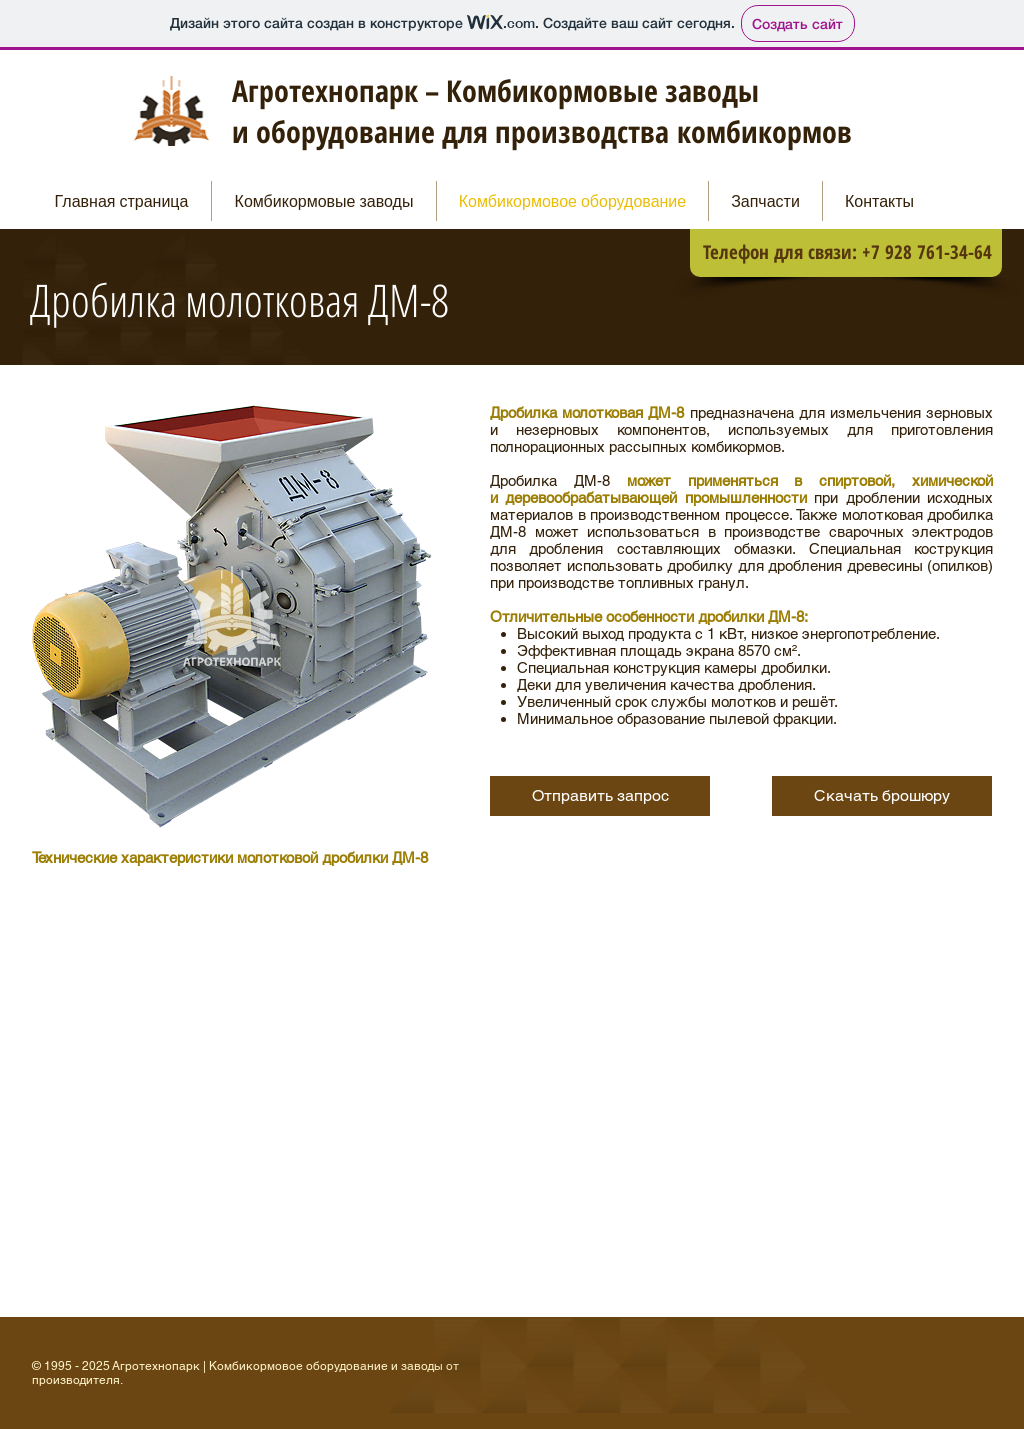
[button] (882, 796)
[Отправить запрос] (600, 796)
